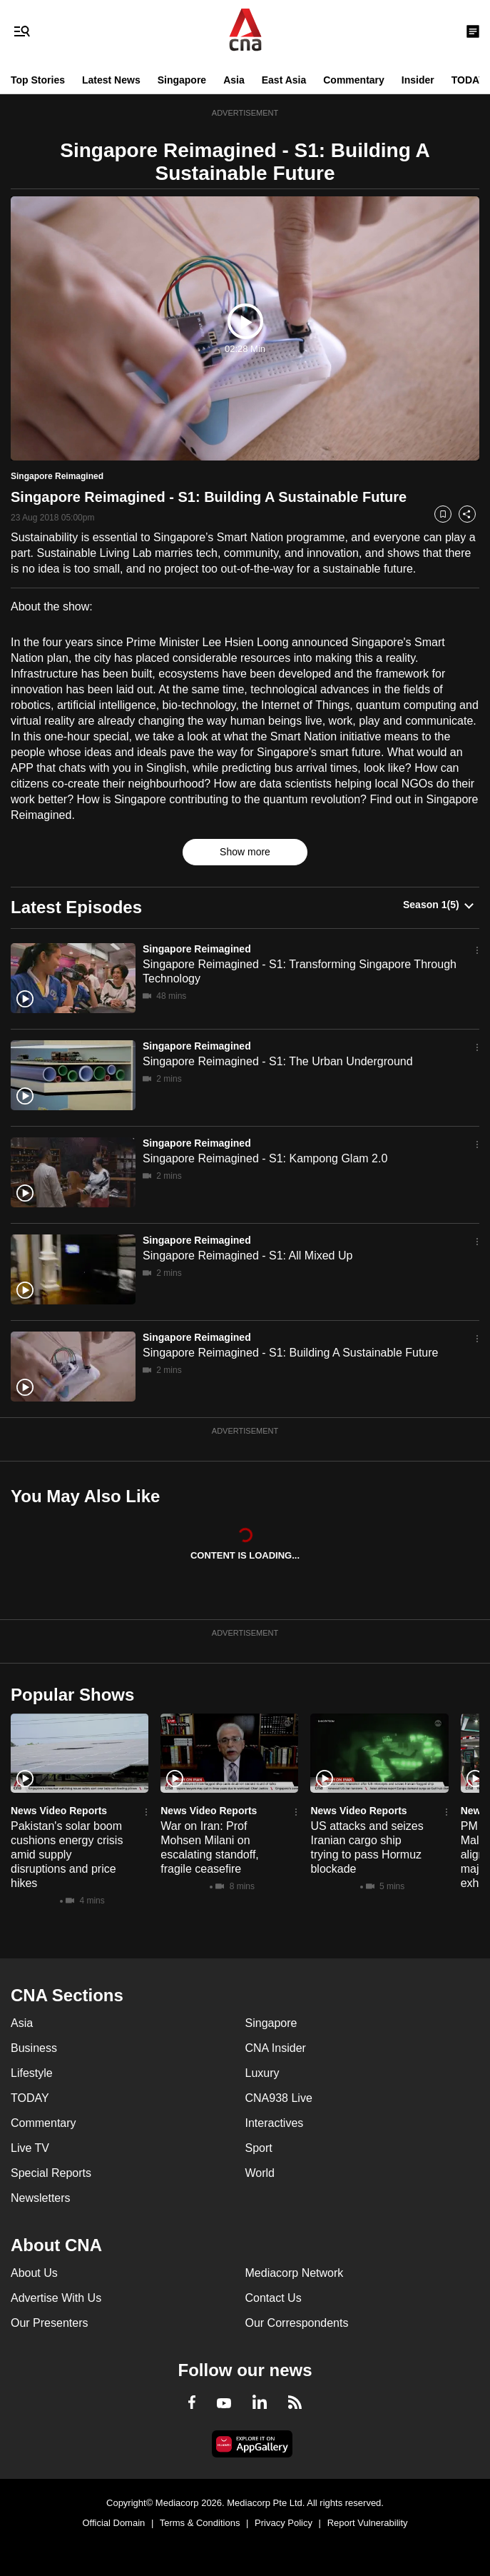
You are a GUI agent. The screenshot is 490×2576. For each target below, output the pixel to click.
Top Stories (38, 80)
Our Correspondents (297, 2323)
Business (34, 2048)
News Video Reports (59, 1810)
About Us (34, 2273)
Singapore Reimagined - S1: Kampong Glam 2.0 (265, 1158)
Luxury (262, 2073)
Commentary (353, 80)
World (260, 2173)
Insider (418, 80)
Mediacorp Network (294, 2273)
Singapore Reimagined (197, 949)
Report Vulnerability (367, 2522)
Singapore (182, 80)
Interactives (274, 2123)
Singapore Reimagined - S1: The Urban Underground (278, 1061)
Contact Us (273, 2298)
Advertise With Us (56, 2298)
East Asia (284, 80)
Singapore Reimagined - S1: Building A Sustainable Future (290, 1353)
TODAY (468, 80)
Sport (258, 2148)
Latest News (111, 80)
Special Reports (51, 2173)
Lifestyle (32, 2073)
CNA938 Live (278, 2098)
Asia (234, 80)
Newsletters (41, 2198)
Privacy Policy (283, 2522)
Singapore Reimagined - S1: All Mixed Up (247, 1255)
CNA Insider (275, 2048)
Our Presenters (49, 2323)
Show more (245, 851)
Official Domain (113, 2522)
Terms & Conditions (200, 2522)
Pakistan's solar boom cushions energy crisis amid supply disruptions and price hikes (67, 1854)
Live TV (30, 2148)
